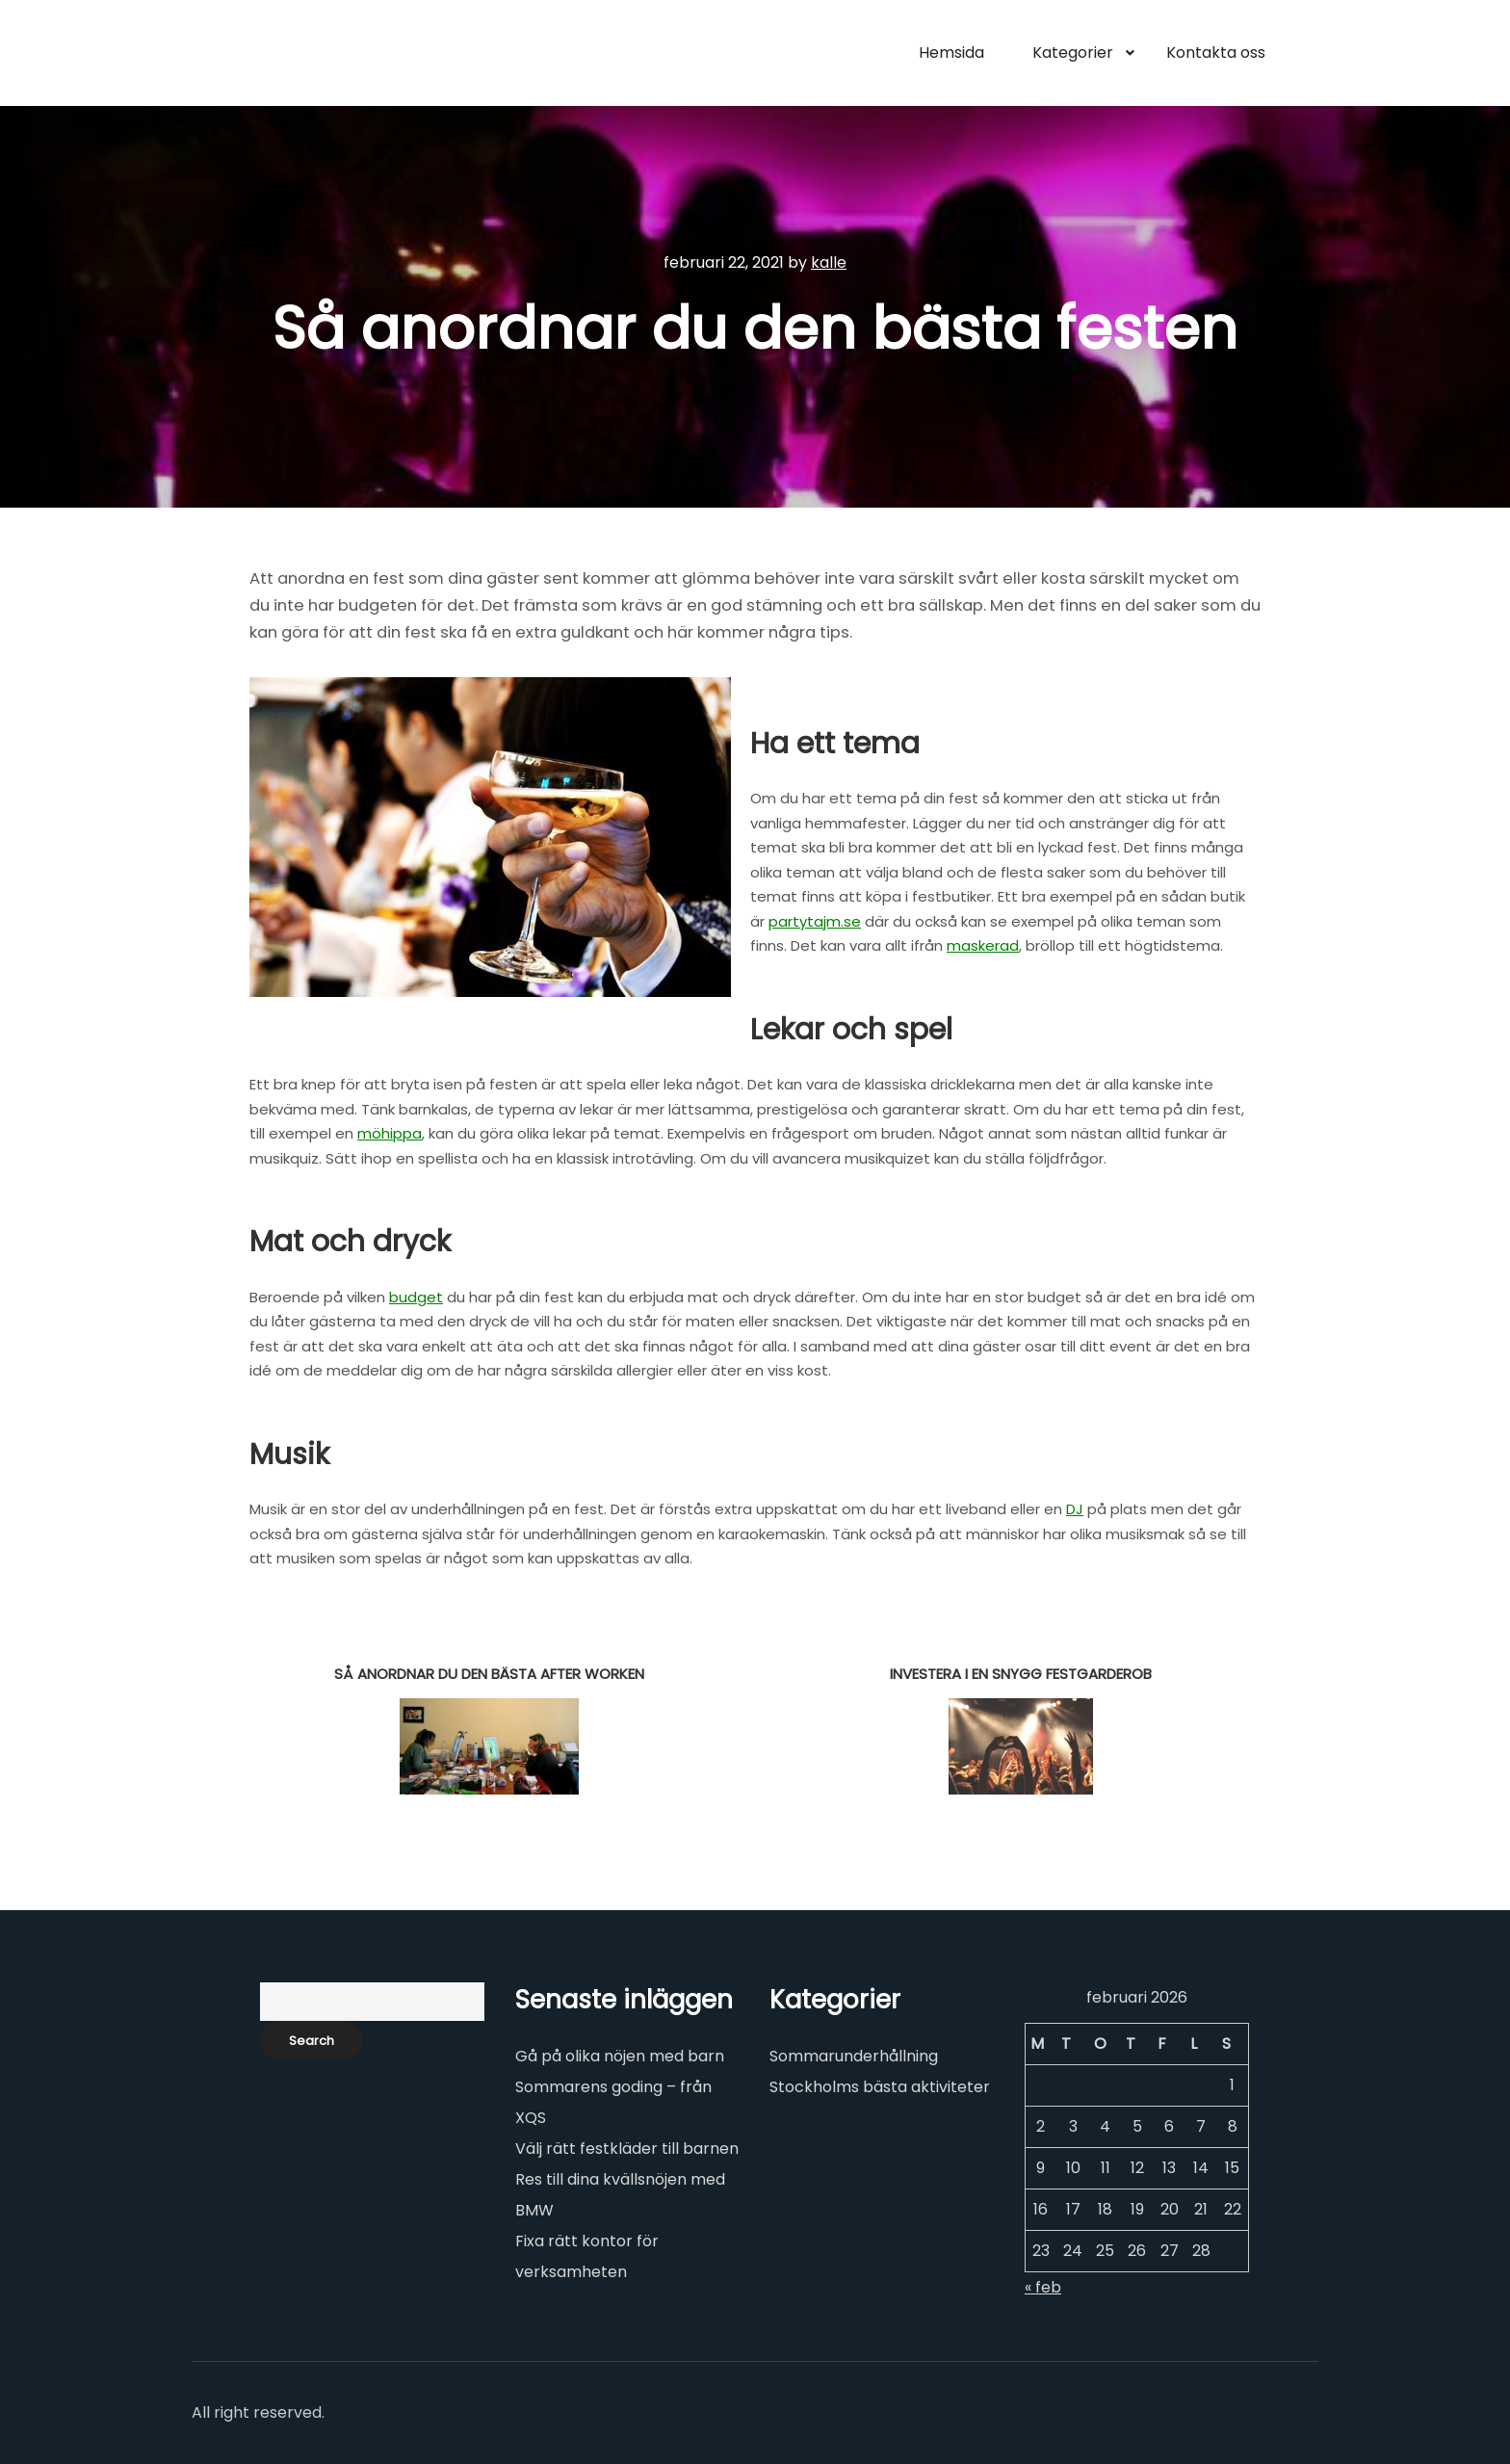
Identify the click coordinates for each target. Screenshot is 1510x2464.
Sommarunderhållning (853, 2056)
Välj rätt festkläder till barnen (627, 2148)
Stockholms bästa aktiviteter (879, 2087)
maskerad (983, 945)
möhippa (389, 1133)
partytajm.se (814, 921)
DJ (1074, 1509)
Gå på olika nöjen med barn (619, 2056)
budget (416, 1297)
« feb (1043, 2287)
